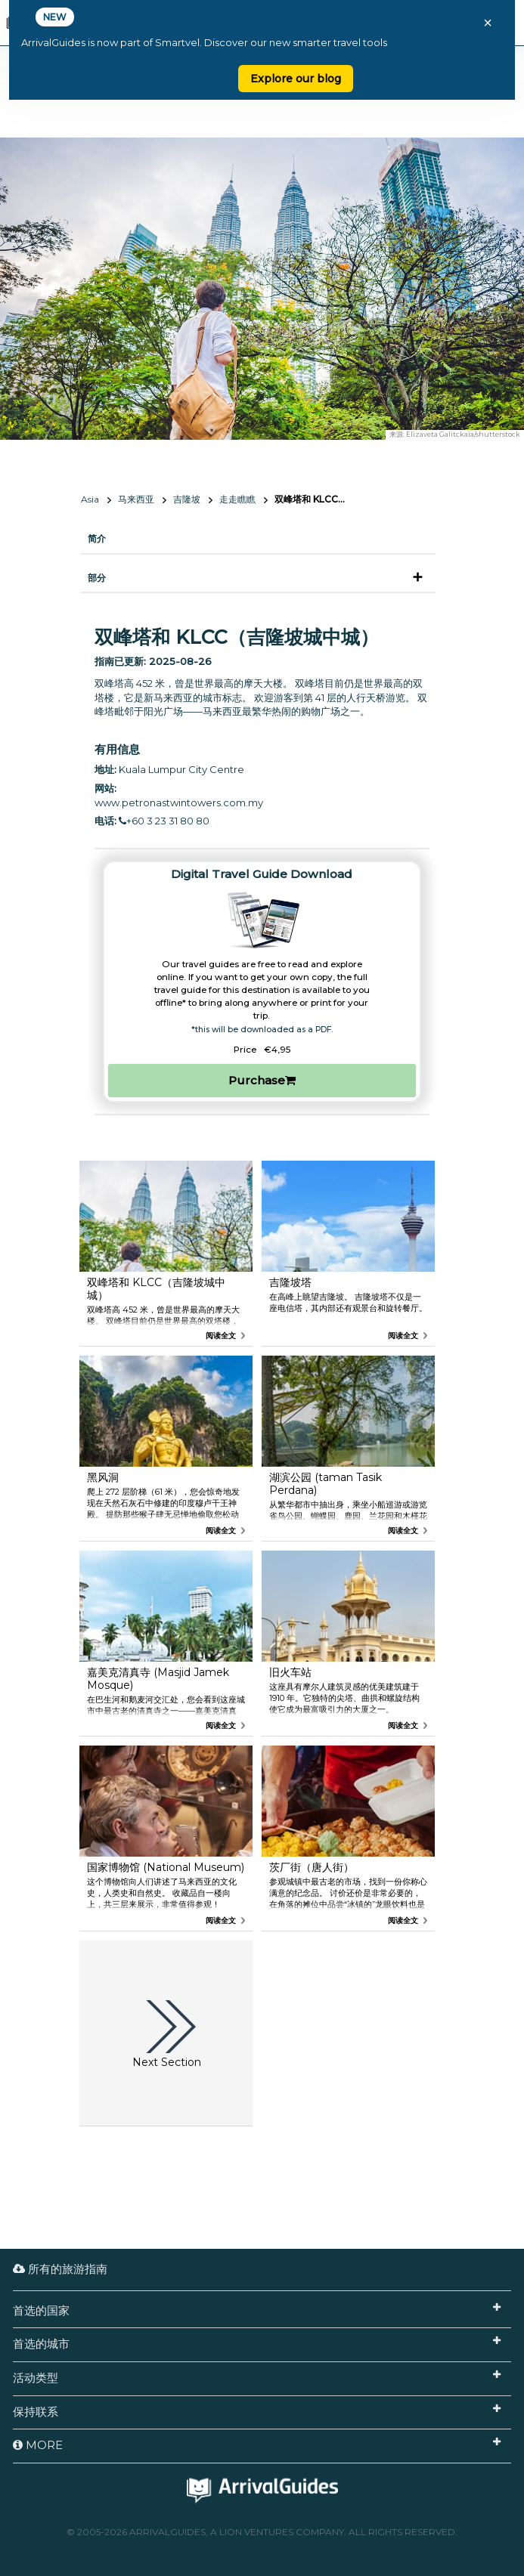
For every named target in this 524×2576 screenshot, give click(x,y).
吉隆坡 (186, 499)
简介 (97, 538)
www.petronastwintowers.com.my (179, 802)
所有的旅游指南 (60, 2269)
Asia (90, 499)
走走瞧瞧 (237, 499)
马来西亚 (136, 499)
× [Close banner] (487, 22)
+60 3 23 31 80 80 (164, 821)
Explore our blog (295, 78)
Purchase (262, 1080)
